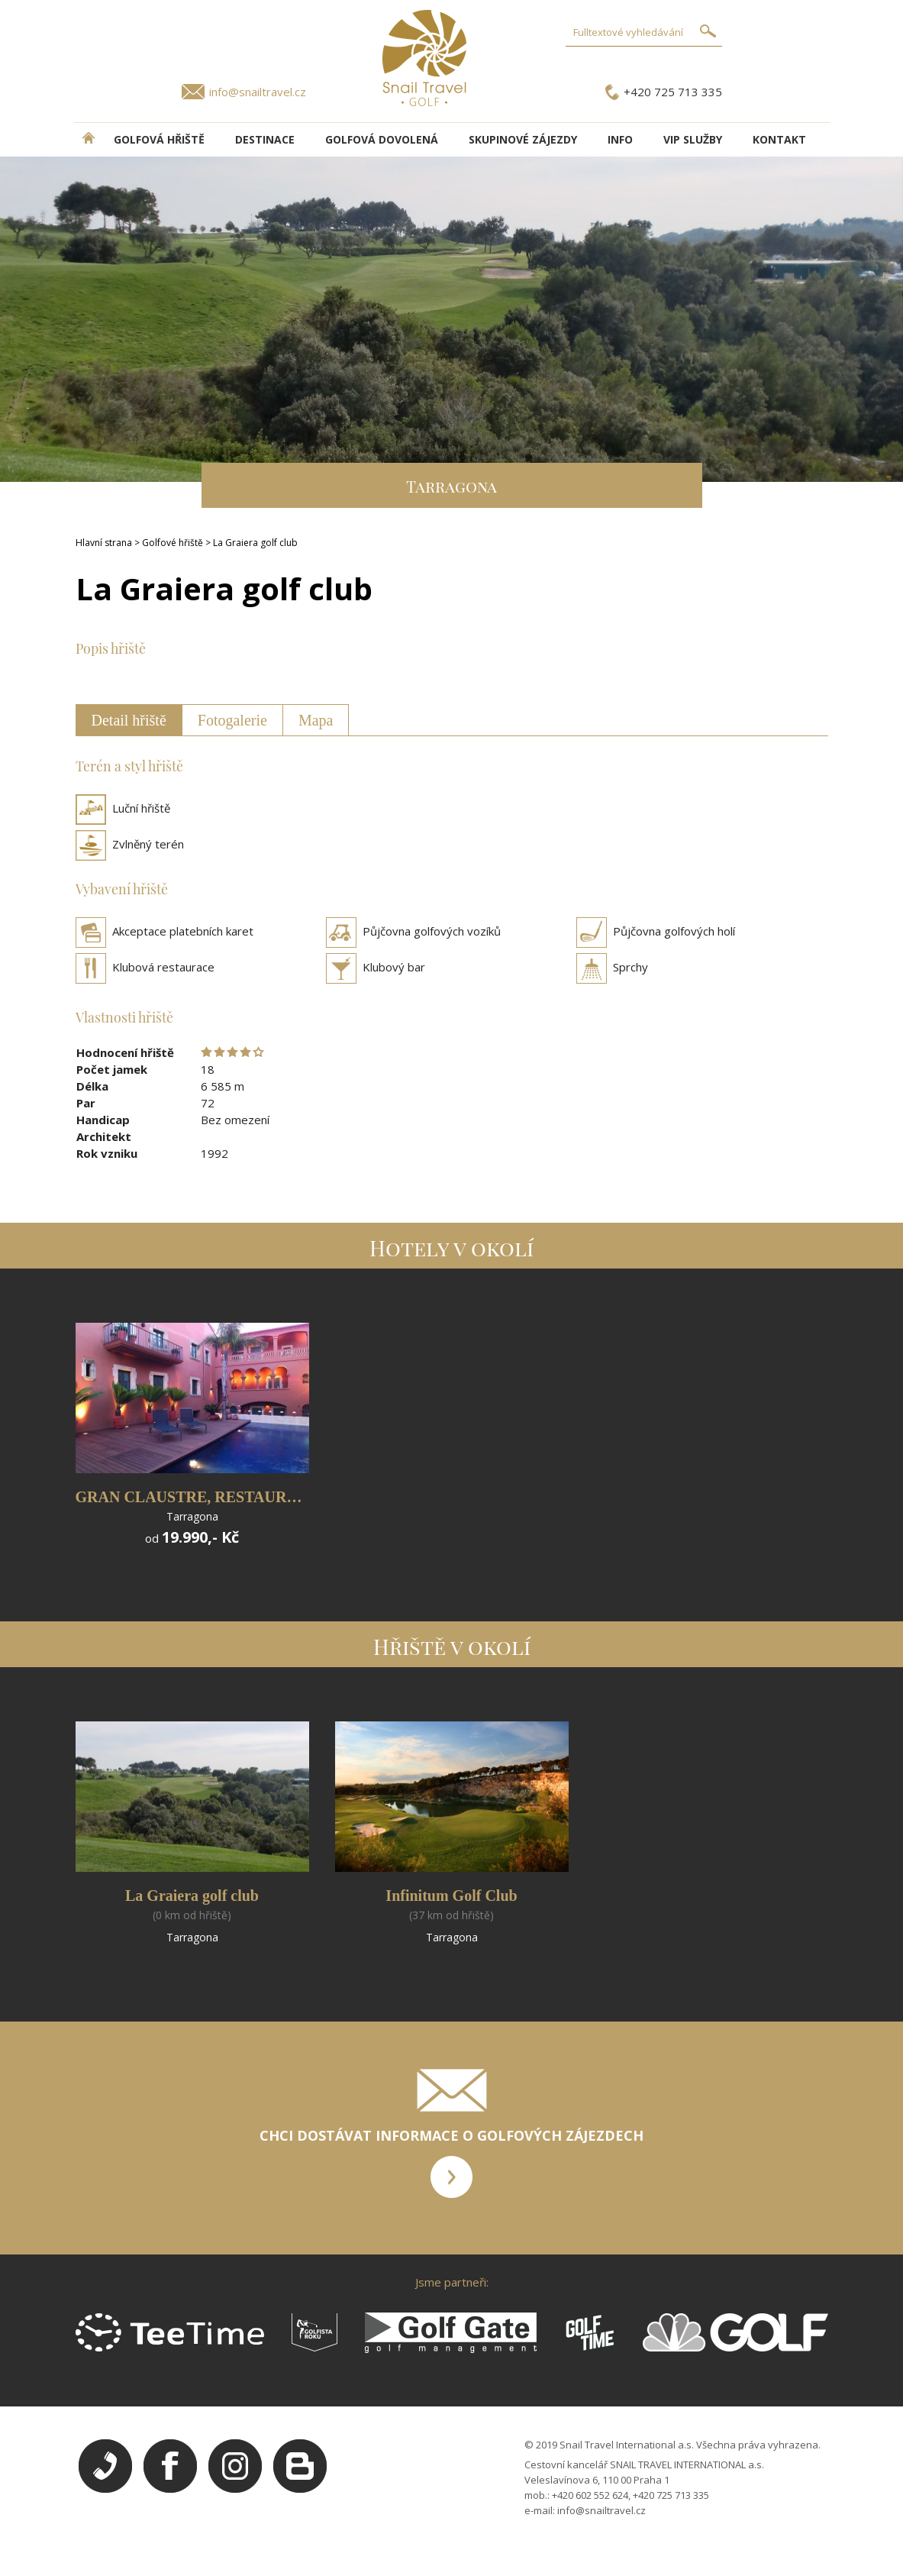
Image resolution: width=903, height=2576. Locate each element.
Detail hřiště (129, 720)
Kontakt (779, 139)
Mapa (316, 720)
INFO (620, 139)
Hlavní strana (104, 542)
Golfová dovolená (381, 139)
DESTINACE (265, 139)
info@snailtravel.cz (257, 91)
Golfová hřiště (159, 139)
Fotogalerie (232, 720)
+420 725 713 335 (673, 91)
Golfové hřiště (172, 542)
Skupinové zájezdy (523, 139)
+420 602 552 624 (590, 2495)
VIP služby (692, 139)
